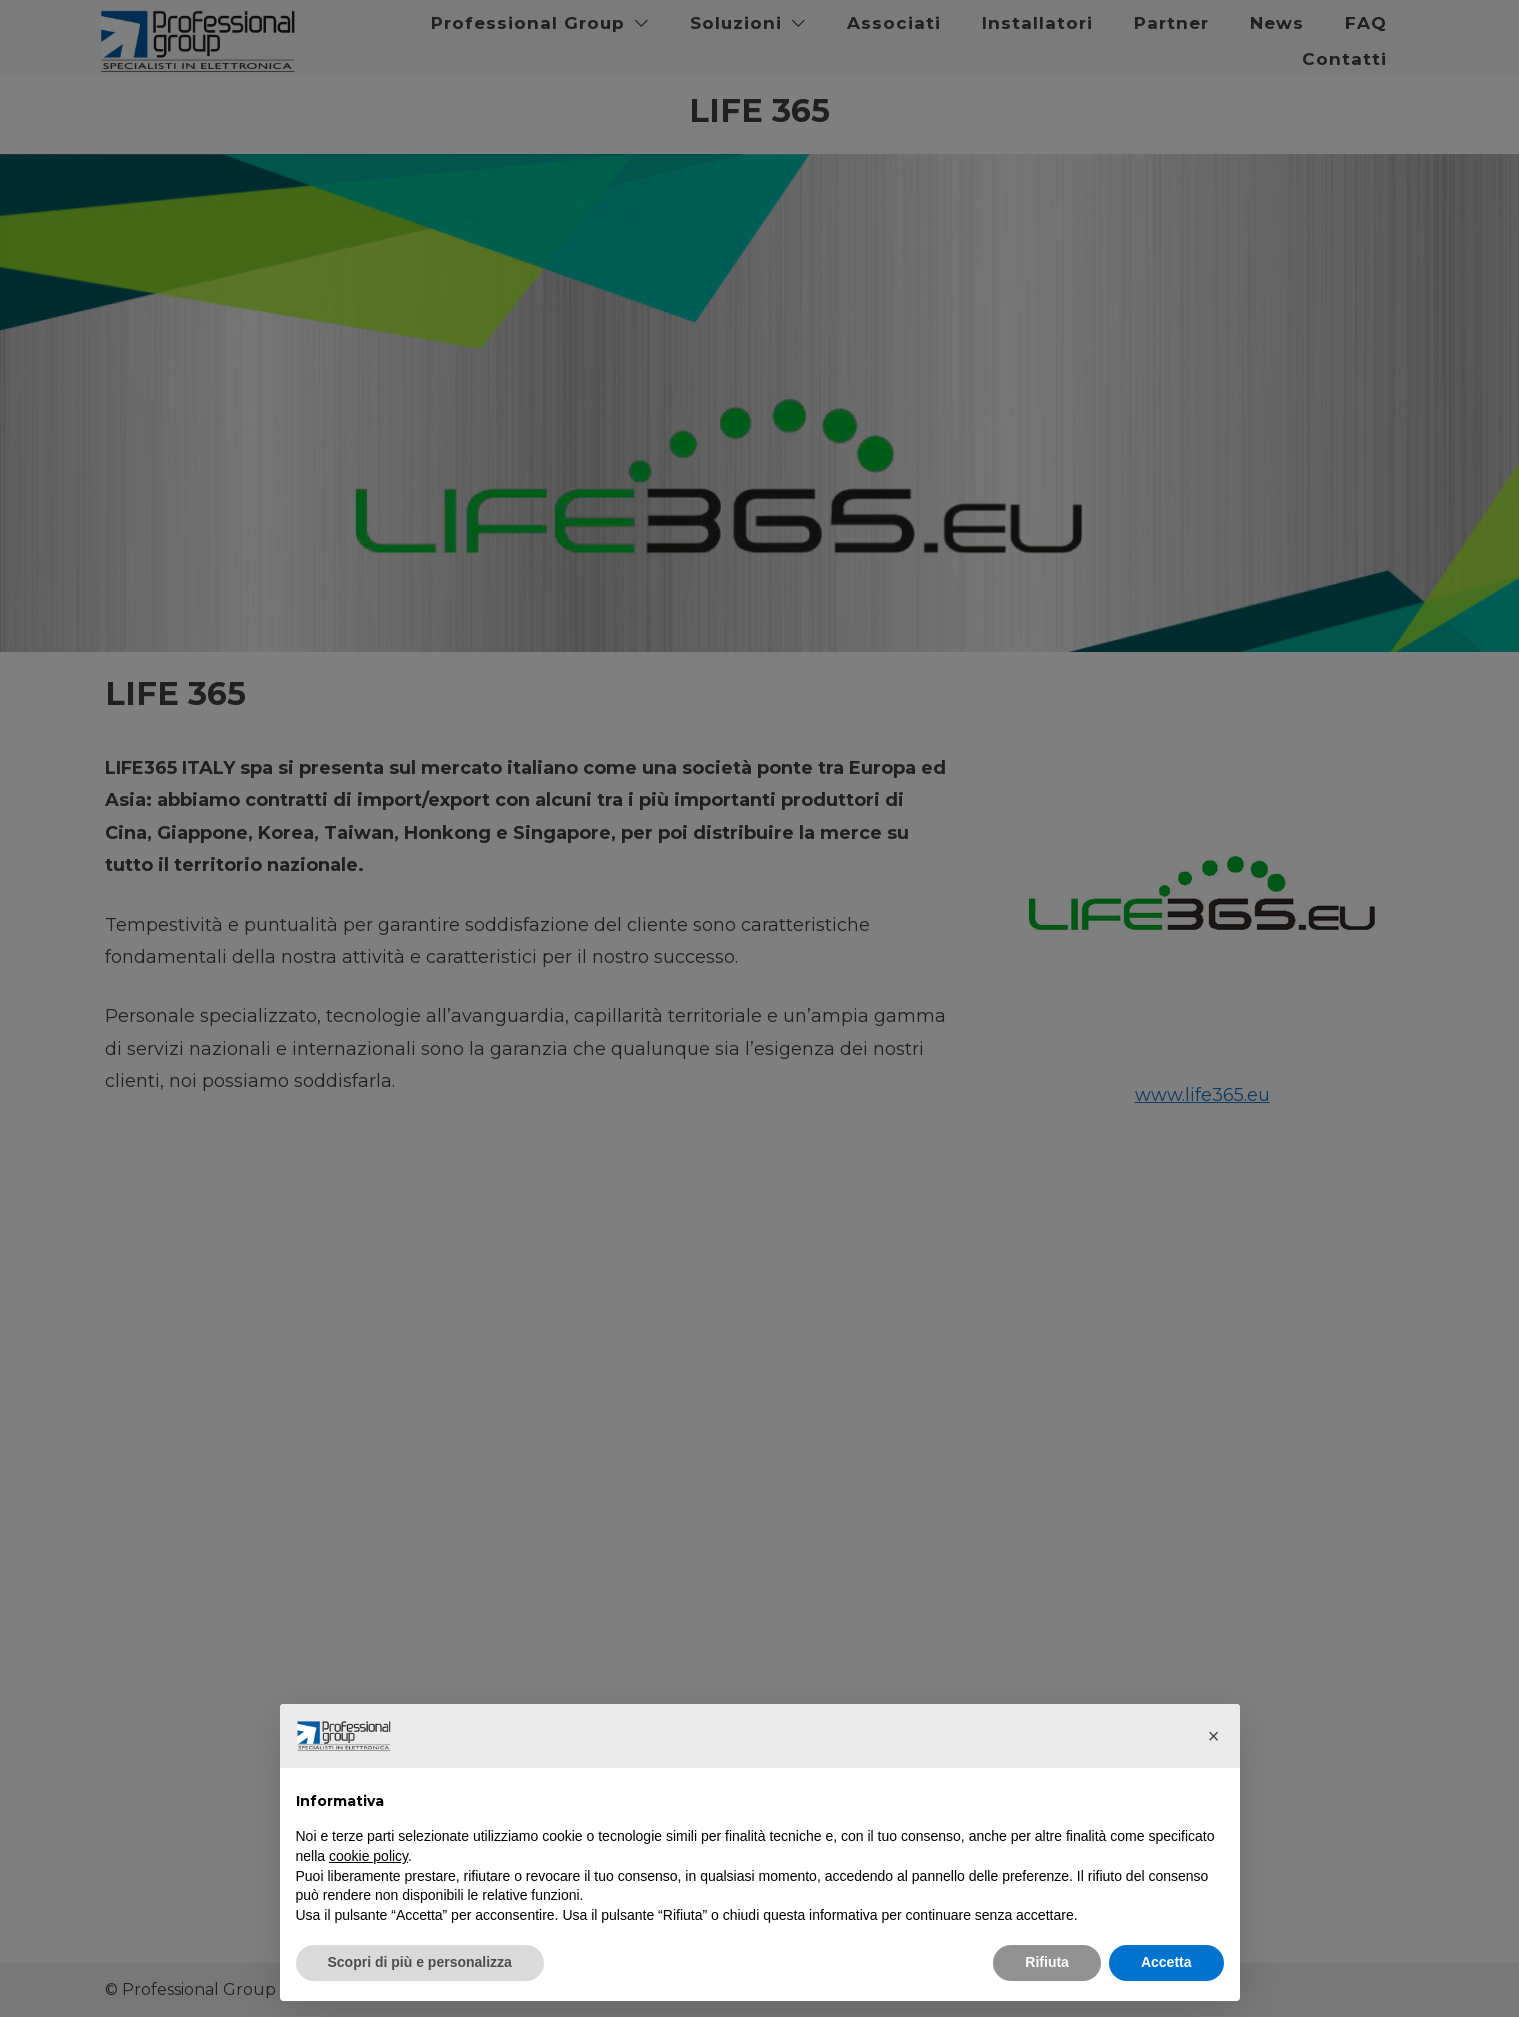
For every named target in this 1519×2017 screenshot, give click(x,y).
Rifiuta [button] (1047, 1962)
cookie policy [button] (368, 1856)
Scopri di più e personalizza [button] (420, 1962)
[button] (1214, 1736)
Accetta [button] (1166, 1962)
